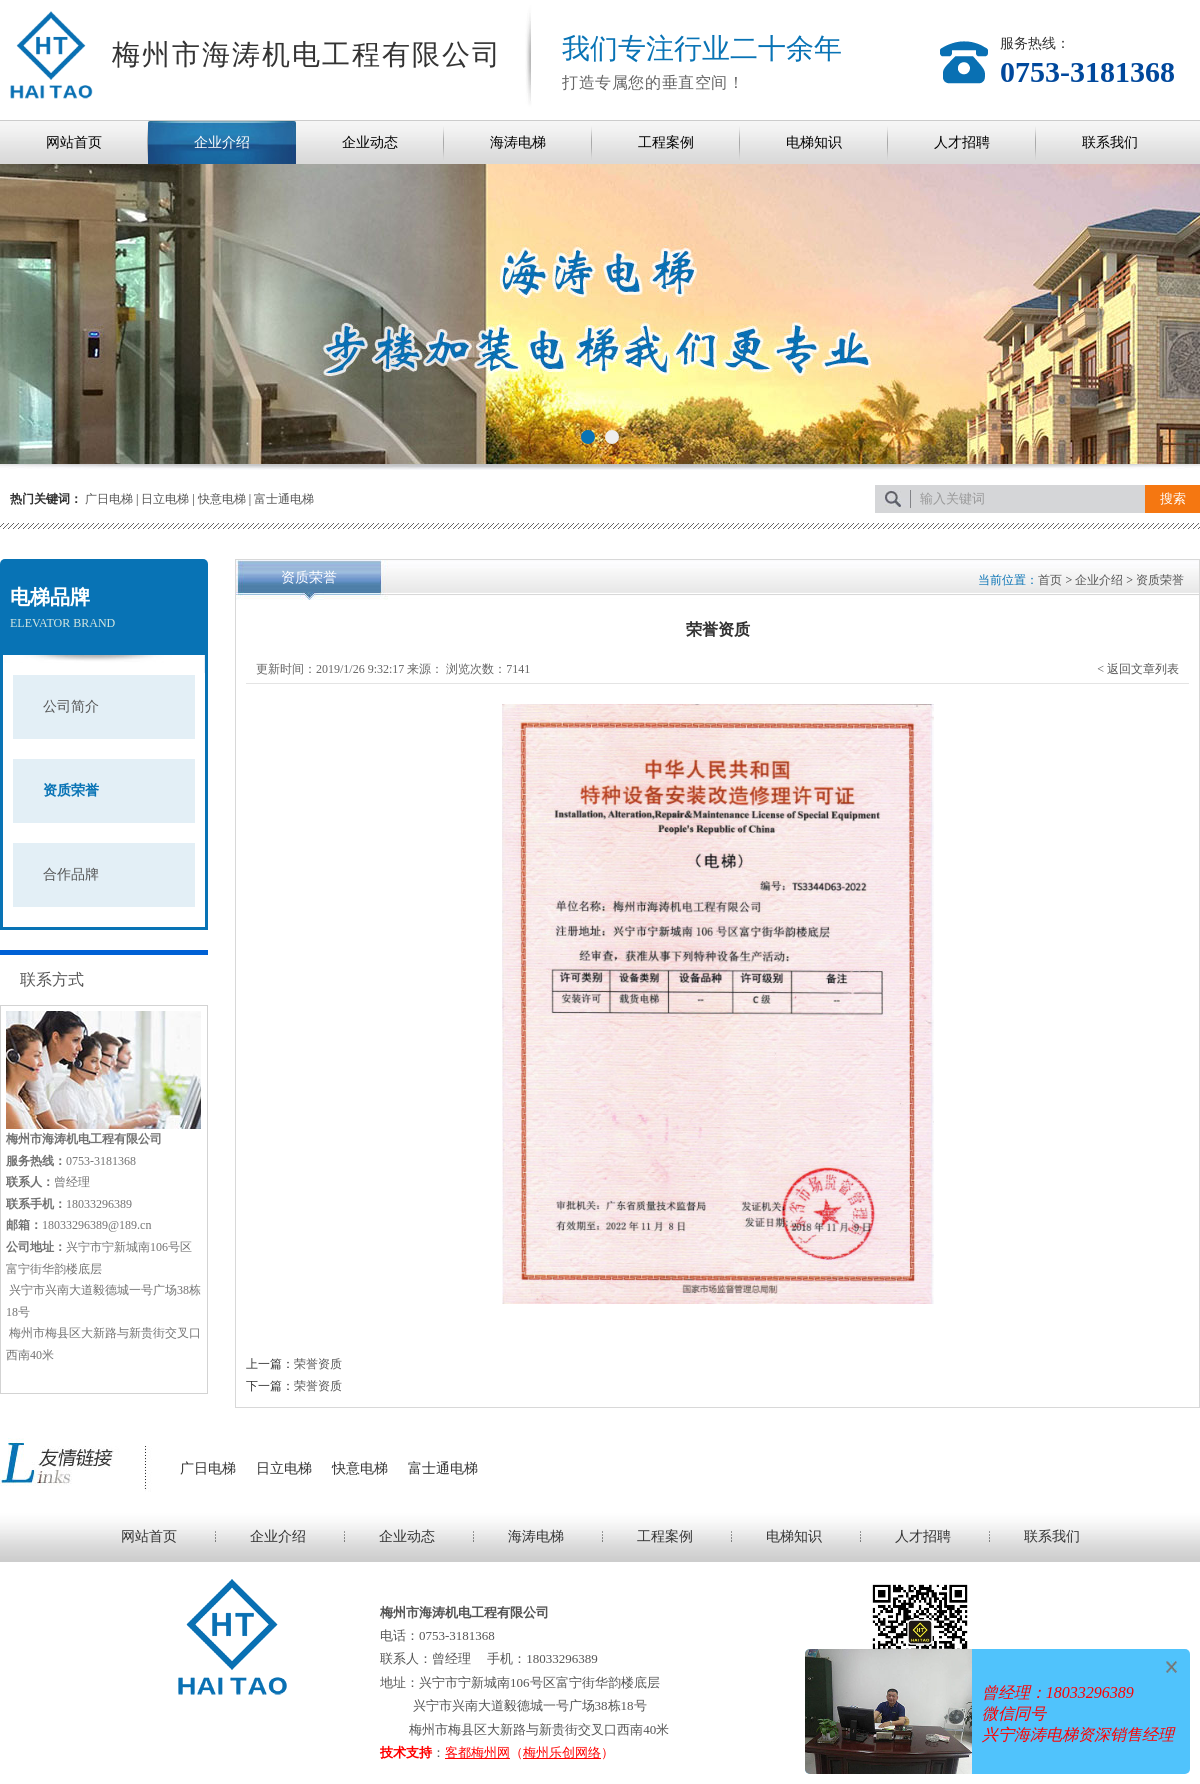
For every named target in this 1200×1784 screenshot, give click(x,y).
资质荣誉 (71, 790)
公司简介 (71, 706)
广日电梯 (109, 499)
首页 (1050, 580)
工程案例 (666, 142)
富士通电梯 (284, 499)
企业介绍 (222, 142)
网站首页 (74, 142)
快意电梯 (222, 499)
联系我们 (1110, 142)
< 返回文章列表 (1138, 669)
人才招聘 (962, 142)
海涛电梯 (518, 142)
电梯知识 (814, 142)
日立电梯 (165, 499)
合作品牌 (71, 874)
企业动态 (370, 142)
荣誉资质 (318, 1364)
